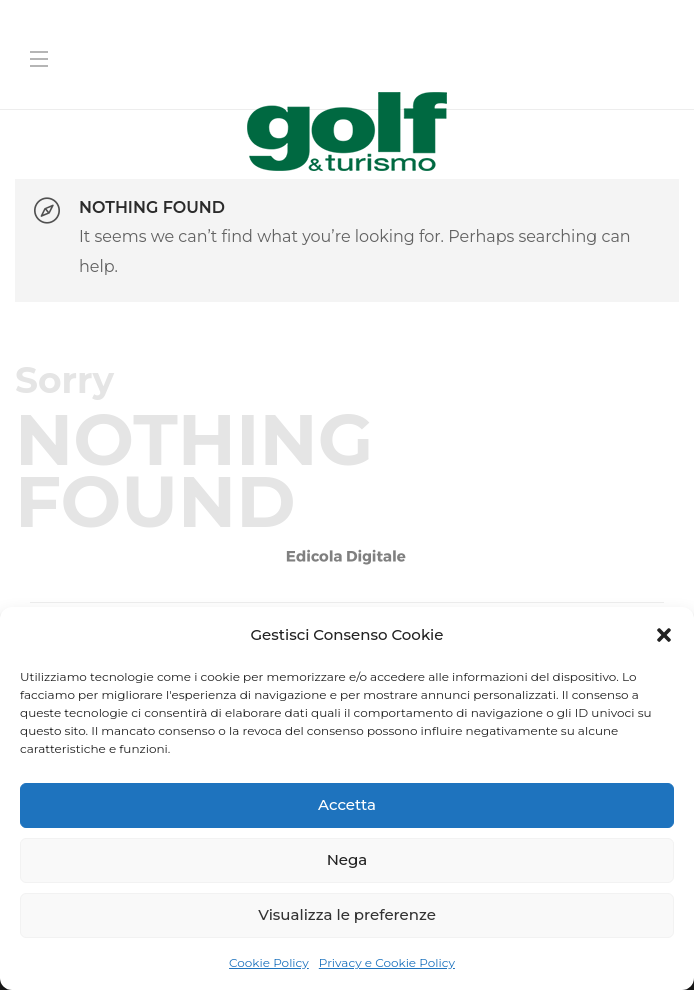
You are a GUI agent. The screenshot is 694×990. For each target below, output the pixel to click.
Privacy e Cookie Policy (387, 962)
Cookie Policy (269, 962)
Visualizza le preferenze (347, 914)
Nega (347, 859)
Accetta (347, 804)
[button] (664, 635)
